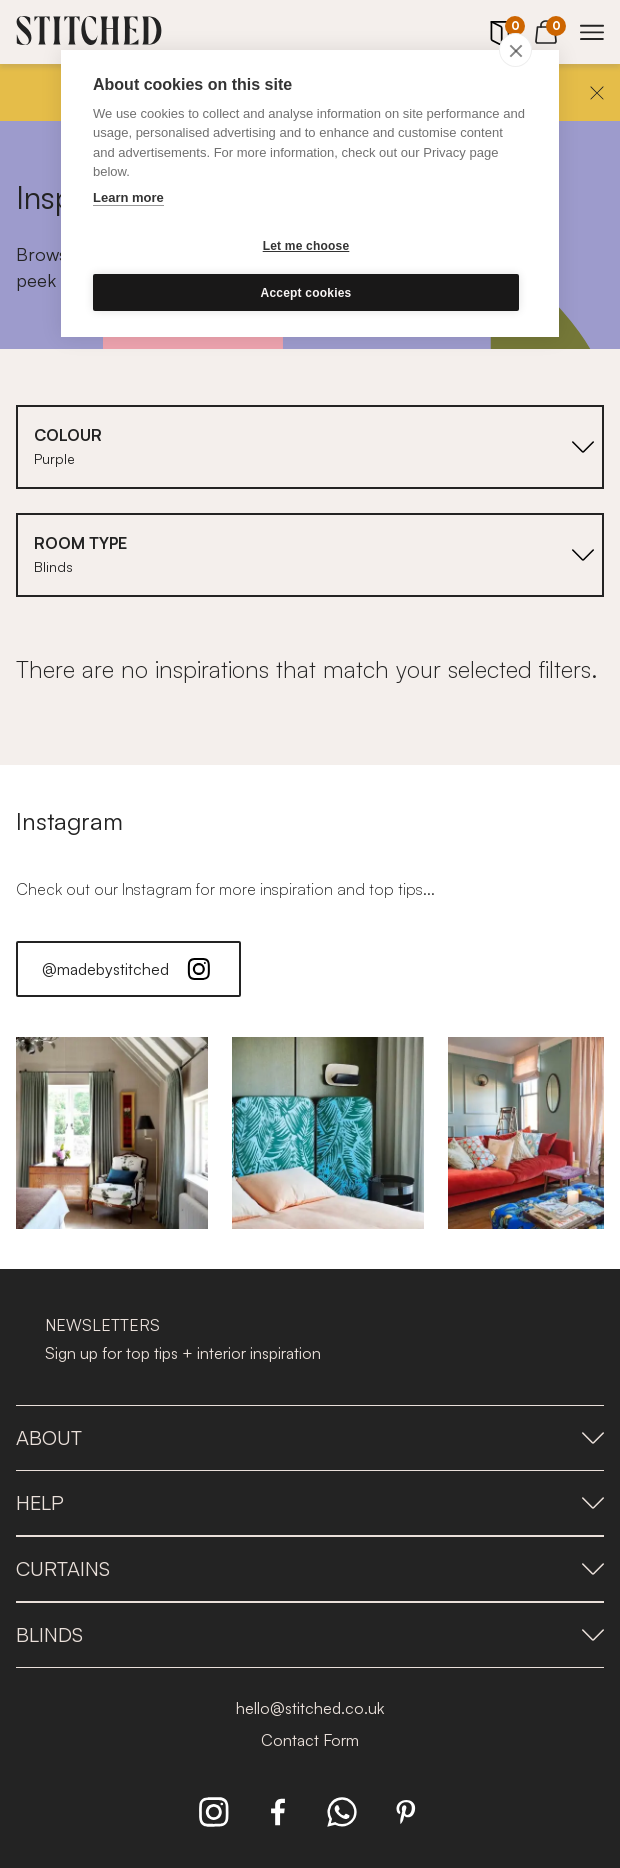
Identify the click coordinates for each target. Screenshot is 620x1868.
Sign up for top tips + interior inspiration (183, 1353)
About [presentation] (310, 1437)
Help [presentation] (310, 1502)
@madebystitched (128, 969)
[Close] (597, 93)
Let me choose (306, 246)
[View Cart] (546, 29)
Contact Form (310, 1740)
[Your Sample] (500, 33)
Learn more (128, 197)
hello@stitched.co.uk (310, 1708)
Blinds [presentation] (310, 1634)
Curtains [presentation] (310, 1568)
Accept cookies (306, 293)
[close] (515, 50)
